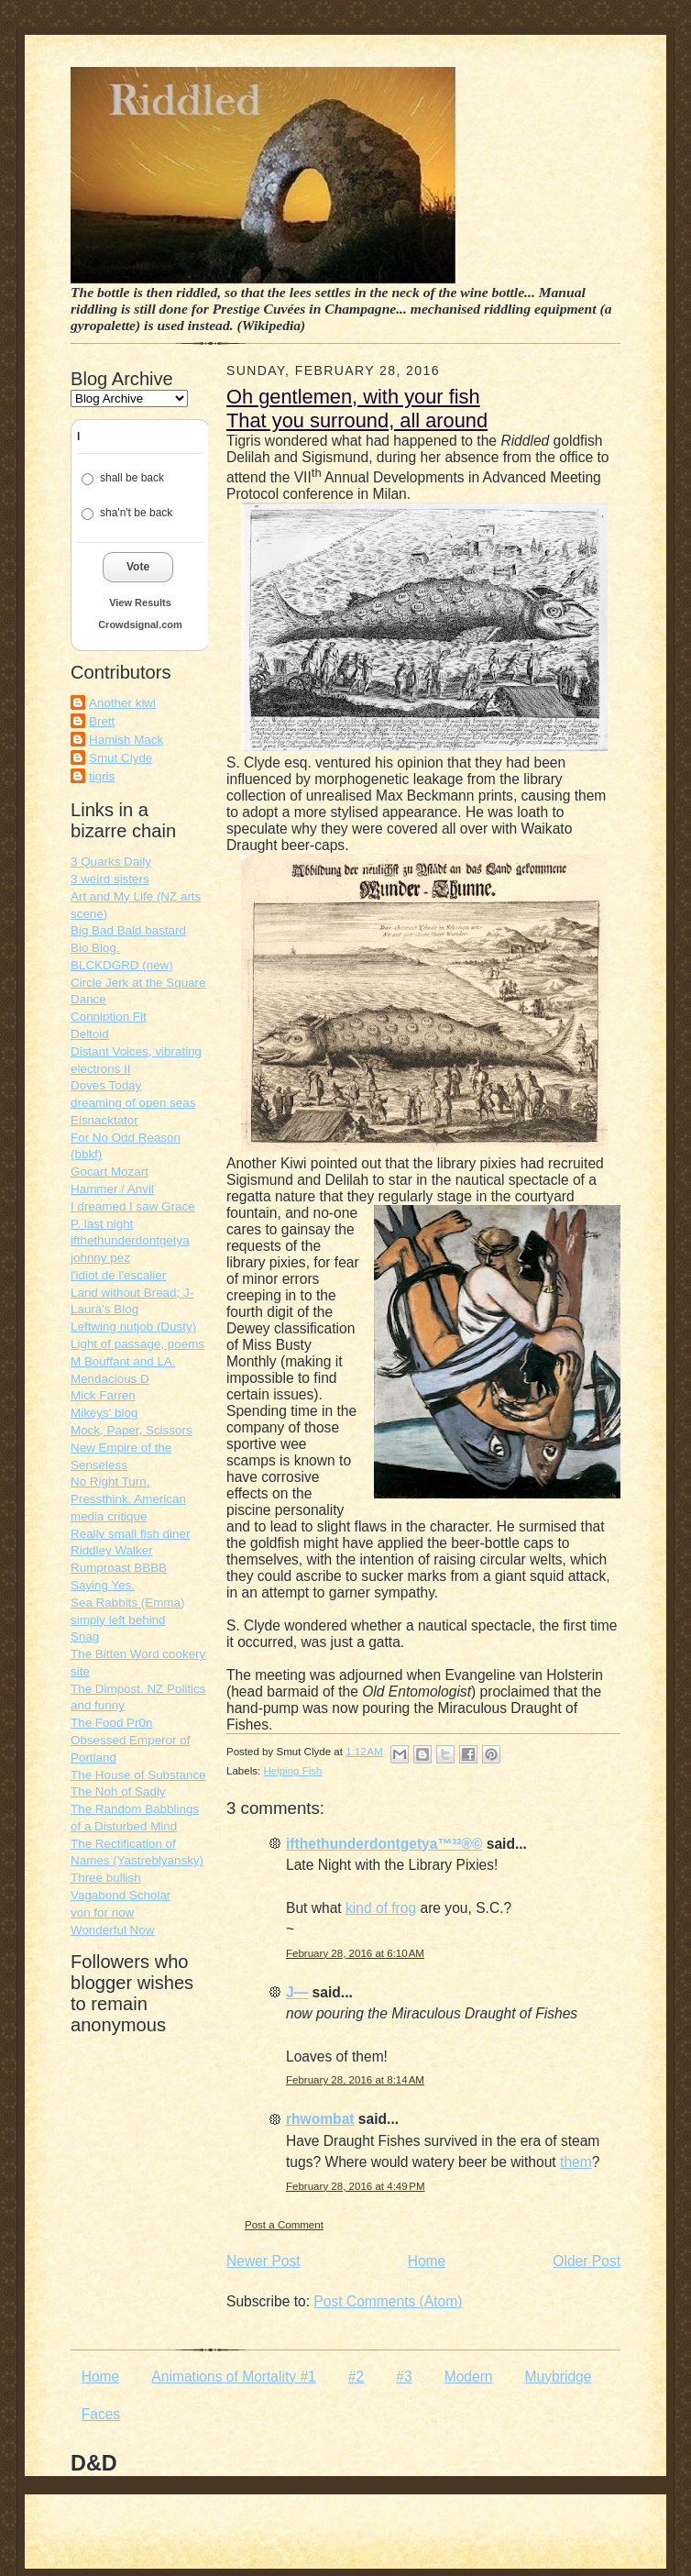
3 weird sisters (110, 879)
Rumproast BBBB (119, 1568)
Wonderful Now (112, 1930)
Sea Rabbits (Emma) (127, 1602)
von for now (102, 1912)
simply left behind (118, 1620)
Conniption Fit (109, 1016)
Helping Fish (292, 1770)
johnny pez (100, 1258)
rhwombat (320, 2119)
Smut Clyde (120, 758)
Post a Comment (284, 2224)
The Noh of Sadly (118, 1791)
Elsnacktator (104, 1120)
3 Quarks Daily (111, 861)
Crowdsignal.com (140, 624)
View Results (140, 602)
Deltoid (90, 1034)
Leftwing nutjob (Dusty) (133, 1326)
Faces (101, 2414)
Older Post (586, 2261)
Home (427, 2261)
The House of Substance (138, 1775)
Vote (137, 566)
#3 (403, 2376)
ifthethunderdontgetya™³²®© (384, 1844)
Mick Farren (103, 1395)
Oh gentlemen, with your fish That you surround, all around (357, 408)
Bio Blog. (95, 948)
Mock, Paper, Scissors (131, 1430)
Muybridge (558, 2376)
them (576, 2162)
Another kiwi (122, 703)
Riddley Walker (112, 1550)
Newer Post (263, 2261)
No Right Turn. (110, 1481)
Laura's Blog (104, 1309)
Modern (468, 2376)
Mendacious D (110, 1379)
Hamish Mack (126, 739)
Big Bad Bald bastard (128, 930)
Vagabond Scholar (120, 1895)
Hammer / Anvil (112, 1189)
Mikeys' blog (104, 1413)
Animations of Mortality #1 (233, 2376)
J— (297, 1992)
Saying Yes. (103, 1585)
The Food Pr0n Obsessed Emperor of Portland (130, 1740)
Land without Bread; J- (132, 1292)
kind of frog (381, 1908)
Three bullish (106, 1878)
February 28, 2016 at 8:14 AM (355, 2079)
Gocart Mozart (109, 1171)
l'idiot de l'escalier (118, 1275)
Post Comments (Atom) (387, 2301)
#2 (356, 2376)
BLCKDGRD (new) (122, 965)
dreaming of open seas (133, 1103)
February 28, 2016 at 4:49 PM (355, 2186)
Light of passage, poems (137, 1344)
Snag (85, 1636)
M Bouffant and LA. (123, 1361)
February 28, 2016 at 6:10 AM (355, 1953)
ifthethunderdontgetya (130, 1240)
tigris (102, 776)
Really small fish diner (130, 1534)
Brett (102, 721)
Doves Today (106, 1085)
